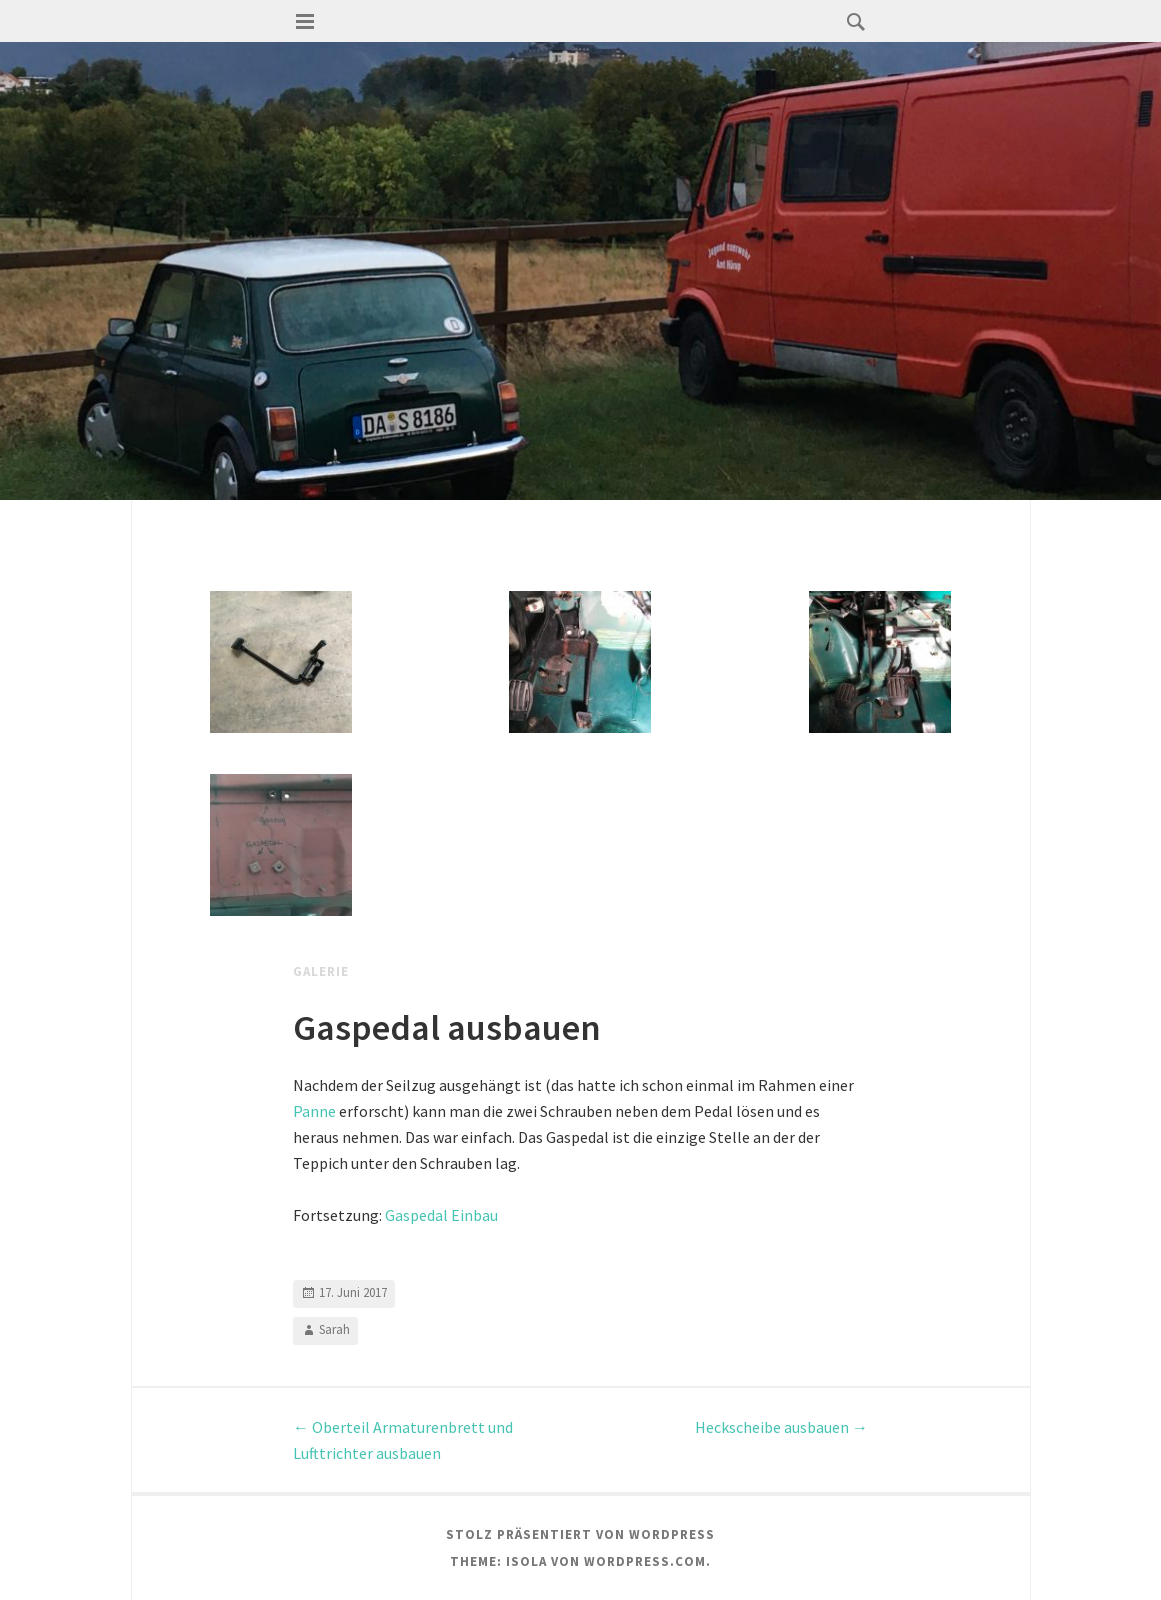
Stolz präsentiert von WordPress (580, 1534)
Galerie (321, 971)
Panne (314, 1111)
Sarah (334, 1329)
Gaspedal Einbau (441, 1215)
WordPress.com (645, 1561)
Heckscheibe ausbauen (781, 1427)
